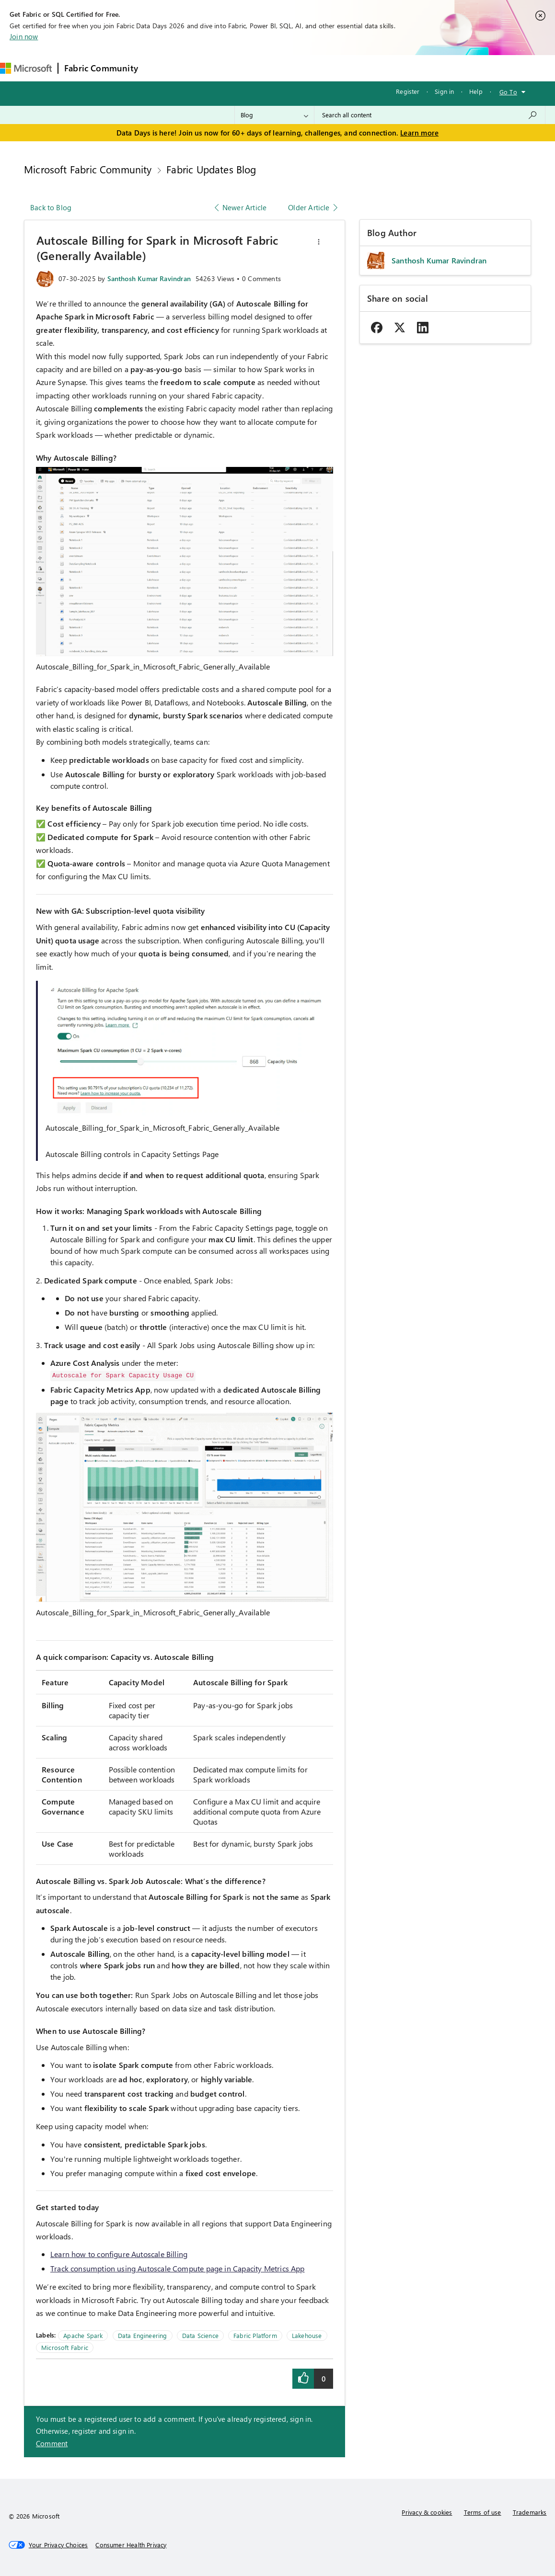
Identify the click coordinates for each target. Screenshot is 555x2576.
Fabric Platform (255, 2335)
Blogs (327, 68)
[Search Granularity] (274, 115)
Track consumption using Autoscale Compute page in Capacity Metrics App (177, 2268)
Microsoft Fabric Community (88, 169)
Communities (284, 68)
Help (476, 91)
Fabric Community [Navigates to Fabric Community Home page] (101, 68)
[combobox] (429, 115)
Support (404, 68)
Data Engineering (142, 2335)
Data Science (200, 2335)
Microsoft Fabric (64, 2347)
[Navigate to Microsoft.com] (26, 68)
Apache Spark (83, 2335)
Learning (364, 68)
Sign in (444, 91)
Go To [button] (508, 92)
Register (407, 91)
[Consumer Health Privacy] (130, 2544)
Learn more (419, 132)
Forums (160, 68)
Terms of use (482, 2512)
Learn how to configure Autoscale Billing (118, 2254)
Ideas (241, 68)
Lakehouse (307, 2335)
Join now (24, 36)
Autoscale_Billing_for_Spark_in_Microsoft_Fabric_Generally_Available (153, 666)
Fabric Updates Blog (211, 169)
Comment (52, 2443)
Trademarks (530, 2512)
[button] (318, 242)
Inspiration (202, 68)
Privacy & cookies (427, 2512)
